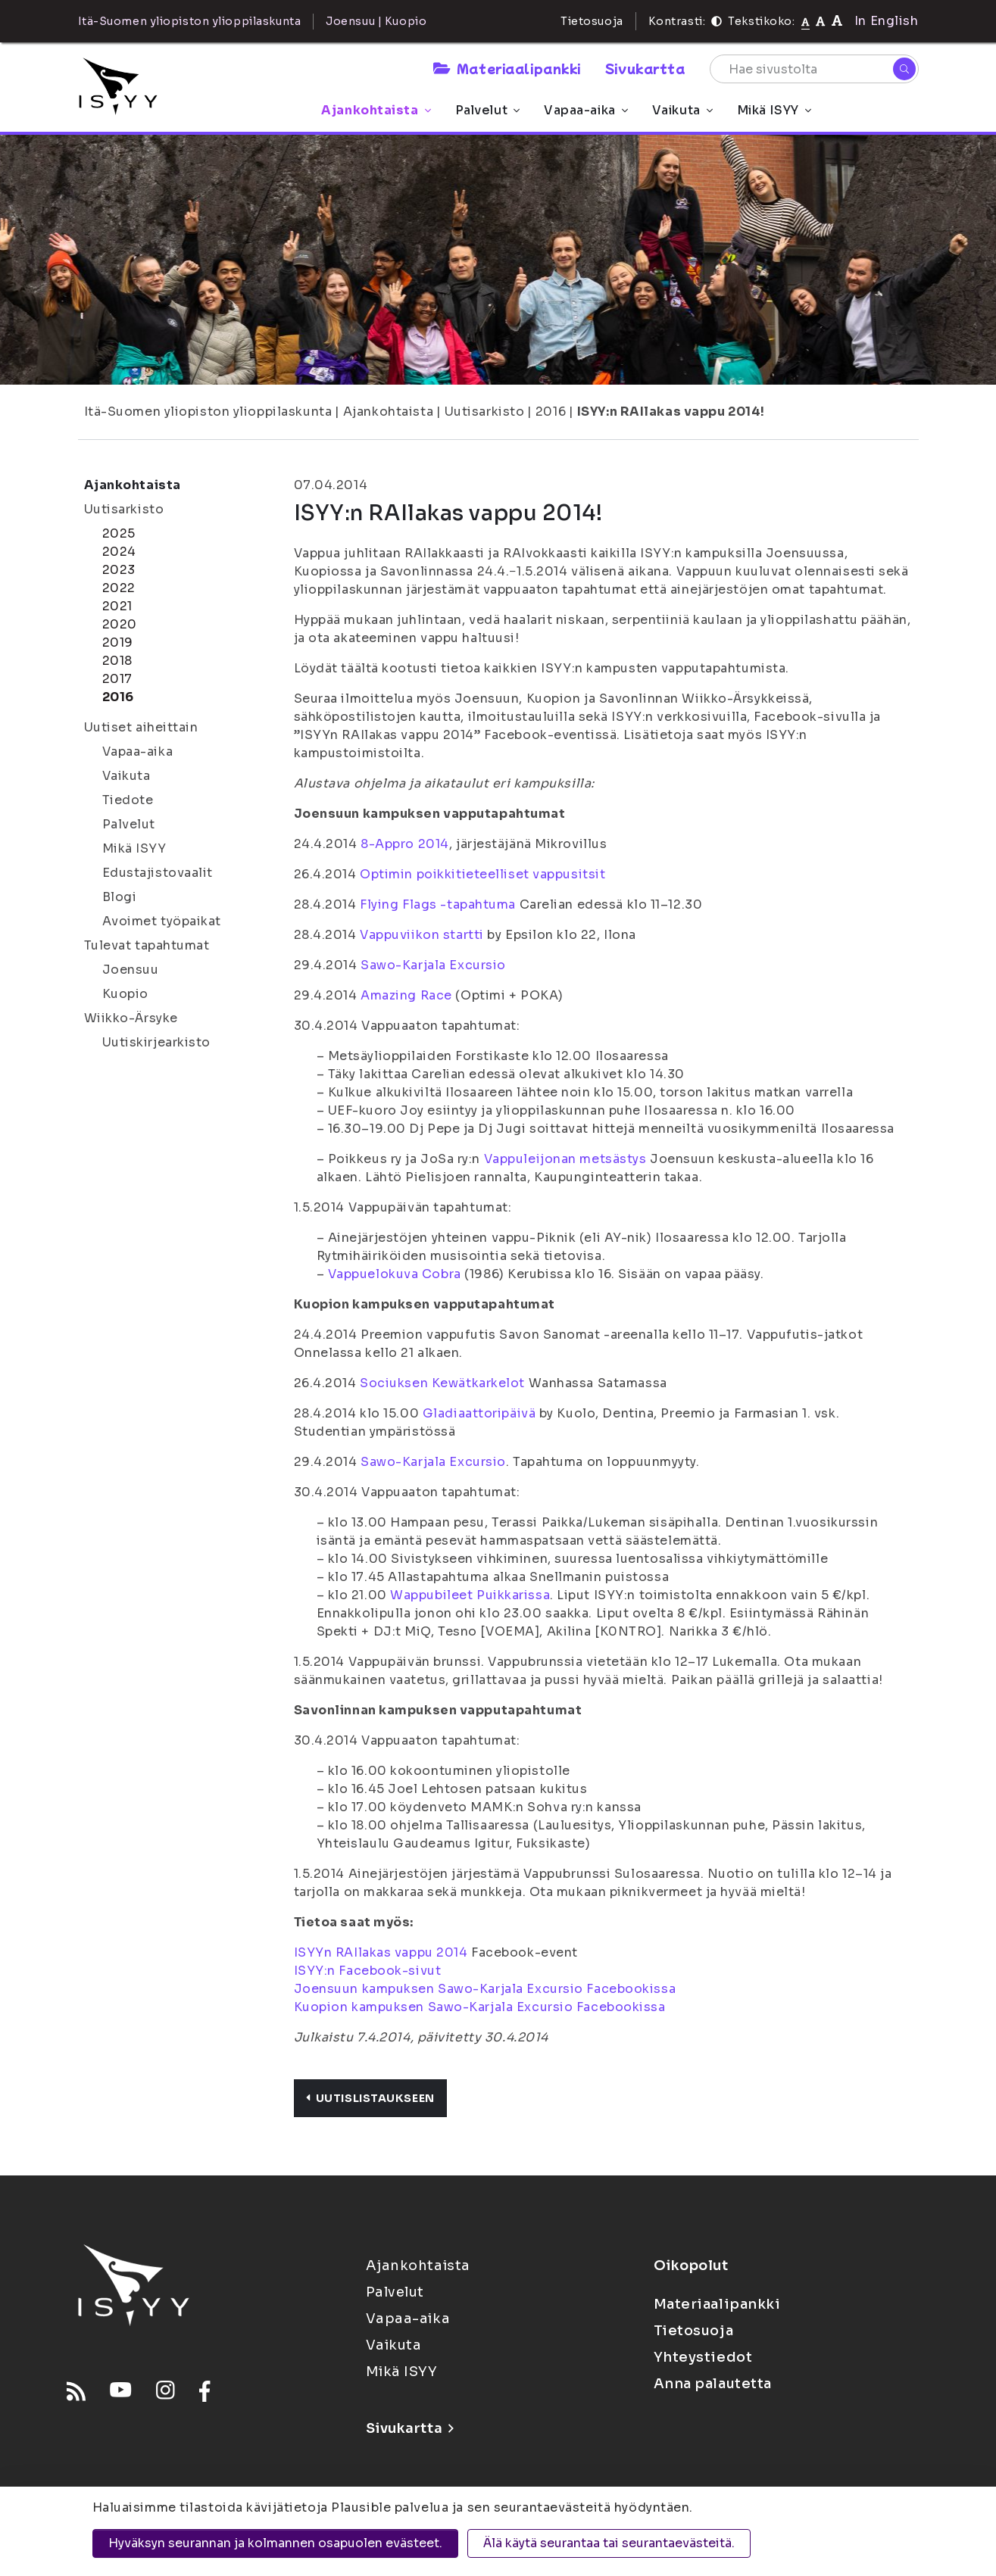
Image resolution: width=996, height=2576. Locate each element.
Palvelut (487, 110)
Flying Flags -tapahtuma (438, 904)
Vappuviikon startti (422, 935)
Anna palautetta (713, 2383)
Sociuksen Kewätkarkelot (442, 1383)
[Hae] (904, 69)
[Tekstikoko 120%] (837, 21)
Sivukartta (645, 68)
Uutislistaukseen (370, 2098)
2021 (117, 606)
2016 (550, 411)
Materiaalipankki (506, 68)
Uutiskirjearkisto (156, 1042)
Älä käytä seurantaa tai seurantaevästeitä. (609, 2543)
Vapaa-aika (586, 110)
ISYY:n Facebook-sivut (368, 1971)
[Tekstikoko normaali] (805, 21)
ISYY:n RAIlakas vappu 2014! (671, 411)
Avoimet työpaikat (162, 921)
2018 (117, 661)
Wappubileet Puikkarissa (470, 1595)
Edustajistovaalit (158, 873)
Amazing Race (406, 995)
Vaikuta (682, 110)
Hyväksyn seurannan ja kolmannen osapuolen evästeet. (275, 2543)
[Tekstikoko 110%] (820, 21)
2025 (119, 533)
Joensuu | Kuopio (376, 21)
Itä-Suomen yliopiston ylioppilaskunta (208, 411)
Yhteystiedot (703, 2357)
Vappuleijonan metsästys (565, 1159)
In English (886, 21)
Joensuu (130, 970)
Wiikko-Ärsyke (131, 1018)
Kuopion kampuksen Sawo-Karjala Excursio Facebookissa (480, 2007)
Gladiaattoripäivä (479, 1413)
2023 (119, 570)
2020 (119, 624)
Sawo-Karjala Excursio (433, 965)
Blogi (119, 897)
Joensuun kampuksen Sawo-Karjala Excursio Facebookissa (485, 1989)
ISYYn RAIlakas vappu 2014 (381, 1952)
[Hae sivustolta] (814, 69)
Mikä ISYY (774, 110)
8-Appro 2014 (405, 844)
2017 (117, 679)
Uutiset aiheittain (141, 727)
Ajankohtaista (375, 110)
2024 (119, 552)
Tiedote (128, 800)
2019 (117, 642)
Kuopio (125, 994)
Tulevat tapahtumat (147, 945)
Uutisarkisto (485, 411)
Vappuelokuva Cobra (394, 1274)
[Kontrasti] (716, 21)
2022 (119, 588)
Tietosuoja (591, 21)
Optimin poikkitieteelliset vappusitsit (482, 874)
